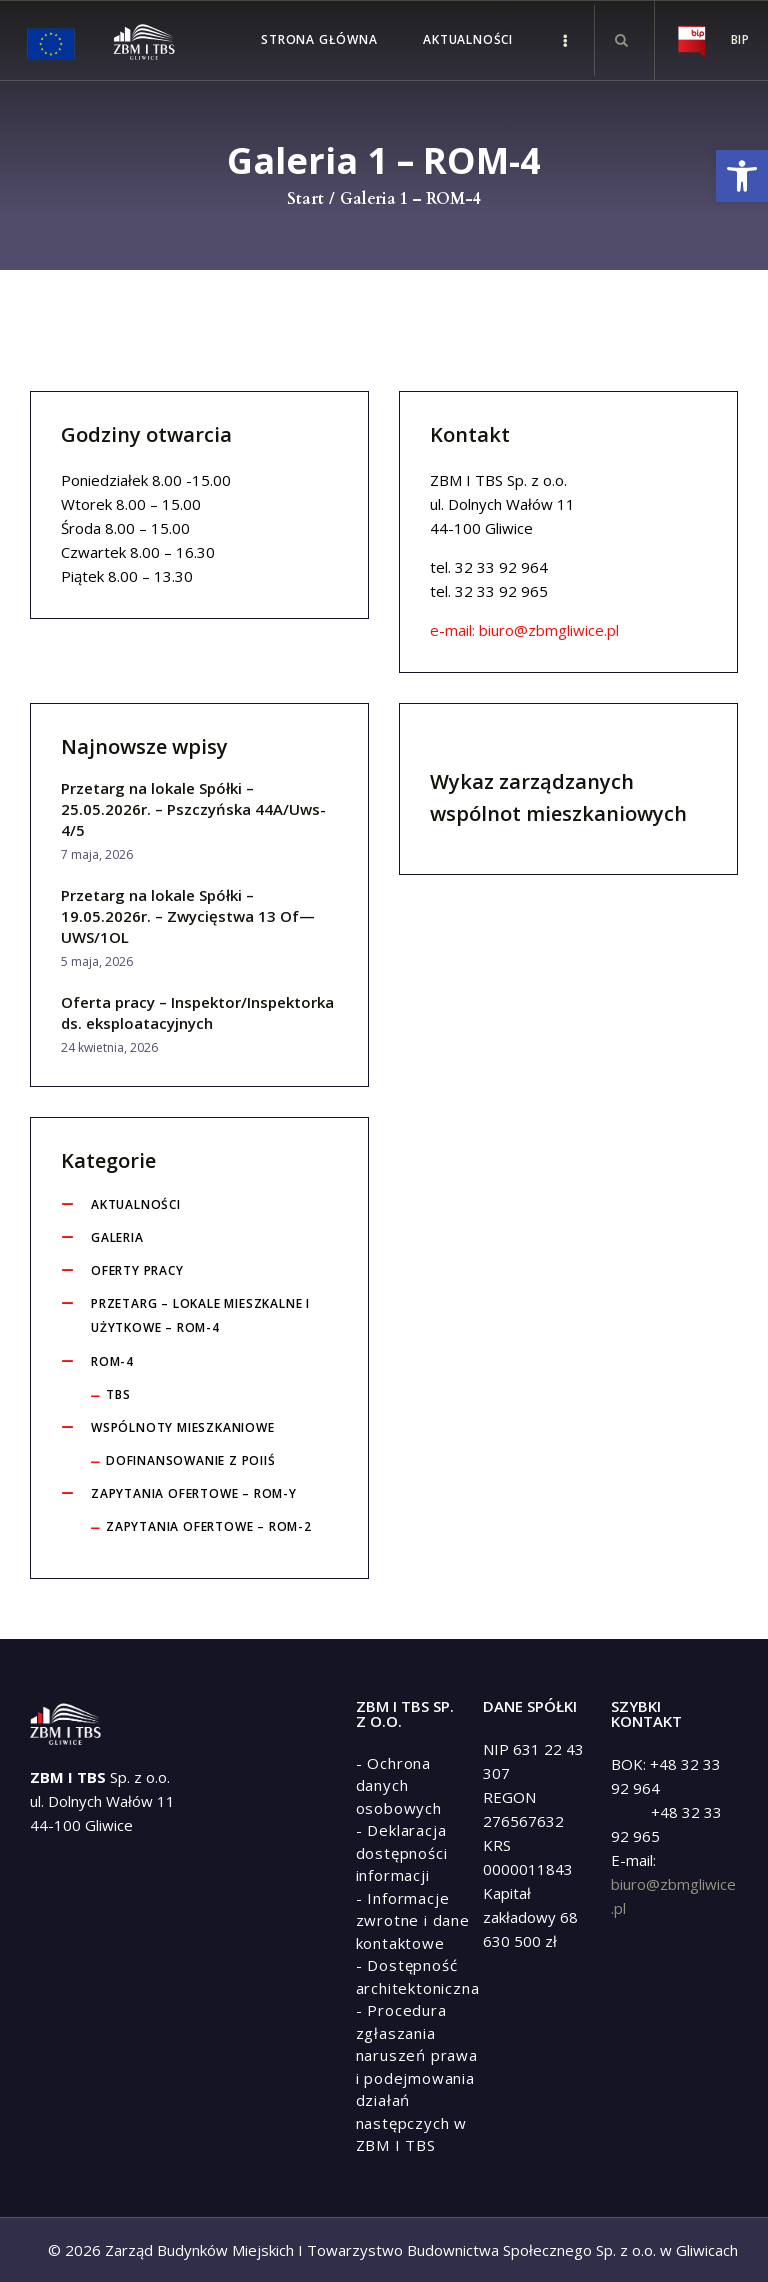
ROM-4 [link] (112, 1361)
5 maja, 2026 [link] (97, 961)
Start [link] (305, 199)
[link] (742, 176)
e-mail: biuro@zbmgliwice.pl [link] (524, 630)
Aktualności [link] (136, 1204)
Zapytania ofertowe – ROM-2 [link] (209, 1526)
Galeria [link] (117, 1237)
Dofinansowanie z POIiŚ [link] (191, 1460)
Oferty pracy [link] (137, 1270)
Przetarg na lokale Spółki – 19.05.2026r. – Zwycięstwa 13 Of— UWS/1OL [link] (188, 916)
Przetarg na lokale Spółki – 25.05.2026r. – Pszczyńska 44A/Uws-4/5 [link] (193, 809)
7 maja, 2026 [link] (97, 854)
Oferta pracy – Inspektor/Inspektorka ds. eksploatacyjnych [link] (197, 1012)
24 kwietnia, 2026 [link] (109, 1047)
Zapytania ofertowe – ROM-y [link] (194, 1493)
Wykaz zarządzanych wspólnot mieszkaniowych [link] (558, 797)
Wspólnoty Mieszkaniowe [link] (183, 1427)
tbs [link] (118, 1394)
